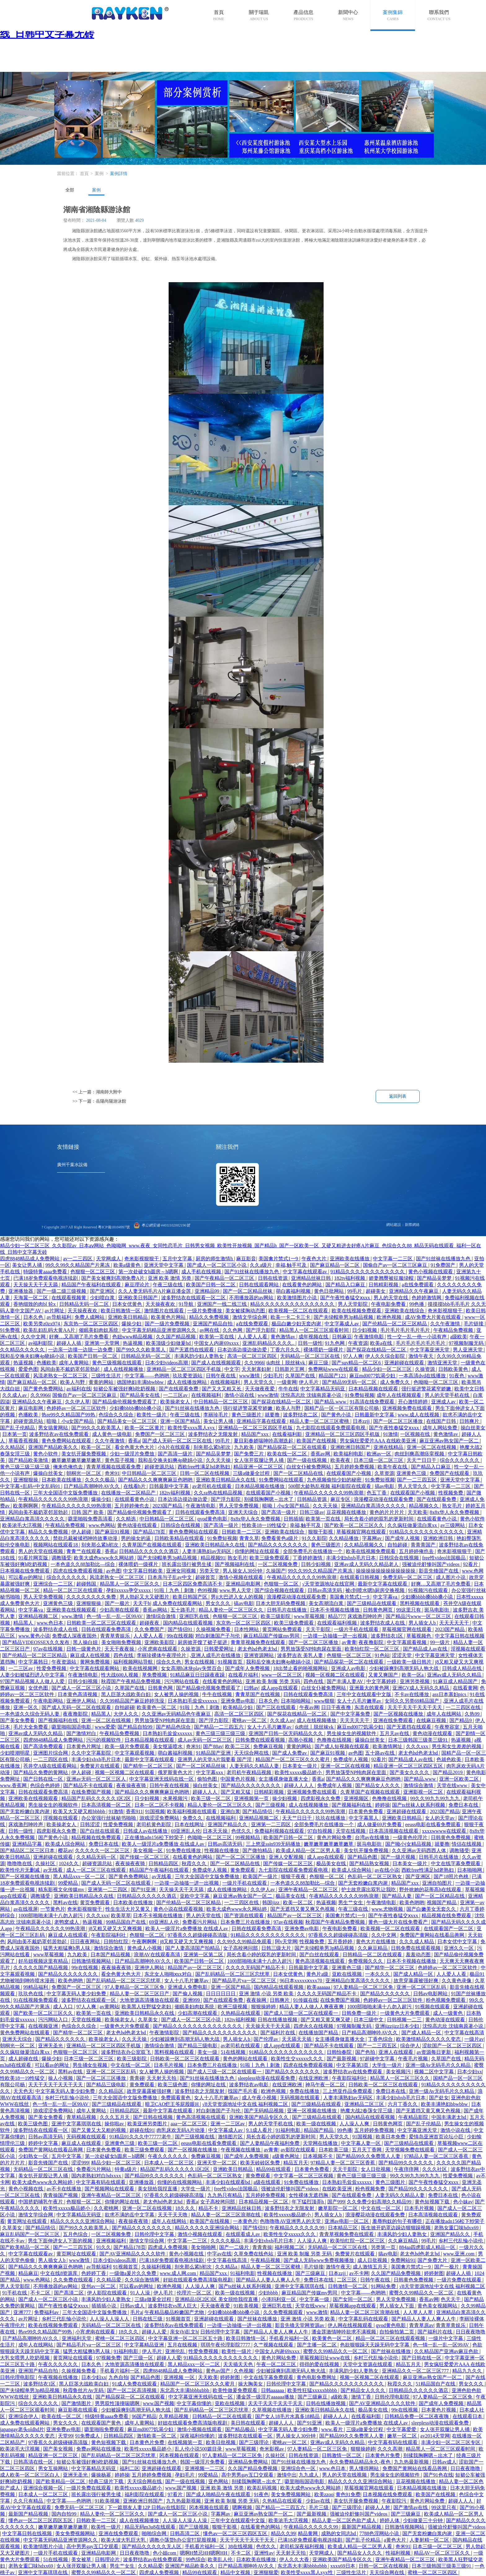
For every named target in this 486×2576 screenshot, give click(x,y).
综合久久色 (169, 1661)
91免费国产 (444, 1265)
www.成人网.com (178, 2273)
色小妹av (463, 2201)
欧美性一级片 (152, 1414)
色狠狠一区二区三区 (93, 1271)
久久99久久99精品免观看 (245, 1941)
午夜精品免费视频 (453, 1330)
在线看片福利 (243, 1674)
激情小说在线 (239, 1395)
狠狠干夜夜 (294, 1876)
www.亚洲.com (459, 2253)
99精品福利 (36, 1987)
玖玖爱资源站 (188, 1375)
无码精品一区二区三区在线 (310, 1356)
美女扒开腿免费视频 (84, 1453)
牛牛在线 (288, 1388)
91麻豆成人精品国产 (456, 1681)
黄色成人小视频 (145, 1948)
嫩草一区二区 (402, 2435)
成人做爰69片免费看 (380, 1824)
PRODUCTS (303, 19)
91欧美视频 (247, 2305)
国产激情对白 (81, 1733)
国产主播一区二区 (317, 2344)
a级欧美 (458, 1336)
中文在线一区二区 (131, 2065)
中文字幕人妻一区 (361, 2143)
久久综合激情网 (143, 2279)
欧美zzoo (324, 2494)
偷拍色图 (207, 1779)
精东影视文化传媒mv (61, 1889)
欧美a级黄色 (127, 1265)
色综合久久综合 (117, 1414)
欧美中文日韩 (469, 1388)
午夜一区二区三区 (276, 2364)
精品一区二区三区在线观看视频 (391, 2338)
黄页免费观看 (95, 1902)
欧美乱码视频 (262, 2488)
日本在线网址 (190, 1824)
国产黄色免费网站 (43, 1388)
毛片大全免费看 (31, 1727)
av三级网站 (453, 1525)
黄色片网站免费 (335, 1837)
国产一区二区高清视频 (132, 2390)
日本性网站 (247, 1629)
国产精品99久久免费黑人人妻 (369, 2156)
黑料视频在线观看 (420, 1603)
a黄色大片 (395, 2540)
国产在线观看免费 (179, 1388)
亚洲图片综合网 (51, 1753)
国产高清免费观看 (43, 1746)
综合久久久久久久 (460, 1460)
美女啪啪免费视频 (121, 1642)
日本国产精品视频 (111, 1954)
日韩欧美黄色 (453, 1369)
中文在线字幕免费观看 (456, 1863)
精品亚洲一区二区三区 (258, 1466)
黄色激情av (283, 1336)
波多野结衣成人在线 (383, 1622)
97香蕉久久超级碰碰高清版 (198, 1935)
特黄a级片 (126, 2169)
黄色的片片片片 (387, 1512)
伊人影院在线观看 (107, 2292)
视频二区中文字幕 (434, 2071)
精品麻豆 (28, 2273)
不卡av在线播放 (412, 1694)
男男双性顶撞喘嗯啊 (118, 2403)
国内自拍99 (64, 2514)
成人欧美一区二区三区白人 (30, 2475)
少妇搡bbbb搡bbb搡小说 (136, 1408)
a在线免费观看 (418, 1284)
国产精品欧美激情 (28, 1460)
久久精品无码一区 (96, 1857)
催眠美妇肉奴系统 (99, 1330)
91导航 (187, 1304)
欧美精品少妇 (238, 1707)
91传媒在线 (305, 2000)
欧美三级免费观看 (270, 1557)
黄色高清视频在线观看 (320, 1961)
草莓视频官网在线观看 (361, 1531)
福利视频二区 (290, 2247)
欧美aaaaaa (319, 1987)
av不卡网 (359, 2273)
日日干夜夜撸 (336, 1707)
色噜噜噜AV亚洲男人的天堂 (291, 2221)
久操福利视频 (156, 2266)
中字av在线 (219, 2253)
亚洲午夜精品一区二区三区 (308, 1889)
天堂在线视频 (351, 1831)
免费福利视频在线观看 (279, 1831)
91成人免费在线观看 (135, 2383)
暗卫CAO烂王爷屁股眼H (172, 2104)
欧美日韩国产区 (191, 1596)
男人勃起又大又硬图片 (145, 1596)
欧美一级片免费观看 (128, 1746)
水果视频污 (176, 1798)
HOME (218, 19)
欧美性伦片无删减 (20, 1870)
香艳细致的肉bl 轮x (35, 1304)
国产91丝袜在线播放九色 (444, 1258)
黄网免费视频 (95, 1661)
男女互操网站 (53, 2468)
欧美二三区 (238, 1746)
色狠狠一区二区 (282, 1583)
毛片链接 (474, 1323)
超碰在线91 (142, 2130)
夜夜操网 (256, 2000)
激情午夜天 (422, 1356)
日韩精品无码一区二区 (84, 1304)
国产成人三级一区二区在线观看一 (301, 2013)
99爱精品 (68, 1883)
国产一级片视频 (399, 1857)
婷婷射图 (434, 2273)
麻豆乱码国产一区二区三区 (30, 2234)
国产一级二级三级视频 (62, 1291)
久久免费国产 (150, 1629)
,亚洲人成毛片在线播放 (216, 1655)
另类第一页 (384, 2247)
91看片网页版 (33, 1557)
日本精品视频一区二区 (264, 2201)
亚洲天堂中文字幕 (164, 1265)
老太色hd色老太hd (257, 1648)
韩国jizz (271, 1902)
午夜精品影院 (413, 2117)
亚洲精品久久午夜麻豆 (414, 1291)
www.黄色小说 (34, 1635)
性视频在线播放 (222, 1850)
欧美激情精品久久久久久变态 (429, 2039)
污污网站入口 (53, 2019)
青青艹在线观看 (84, 1551)
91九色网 (335, 1343)
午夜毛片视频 (413, 2058)
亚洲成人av (444, 1401)
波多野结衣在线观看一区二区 (194, 1297)
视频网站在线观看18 (56, 1544)
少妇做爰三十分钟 (423, 2520)
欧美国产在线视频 (317, 1440)
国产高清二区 (69, 2292)
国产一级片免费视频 (168, 1323)
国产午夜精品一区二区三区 (225, 1278)
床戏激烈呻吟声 (365, 1616)
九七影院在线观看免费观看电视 (331, 1427)
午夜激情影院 (164, 2032)
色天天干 (451, 2299)
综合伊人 (410, 2045)
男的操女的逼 (136, 1538)
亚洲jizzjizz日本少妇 (397, 2026)
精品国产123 (333, 1375)
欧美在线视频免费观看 (357, 1310)
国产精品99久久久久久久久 (155, 2175)
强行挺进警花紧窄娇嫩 (426, 1388)
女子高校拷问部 (241, 1948)
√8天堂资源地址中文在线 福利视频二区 (245, 2104)
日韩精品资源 (312, 1499)
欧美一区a (413, 1674)
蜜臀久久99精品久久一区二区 (422, 2292)
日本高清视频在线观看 (394, 1831)
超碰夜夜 (150, 1622)
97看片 (176, 2494)
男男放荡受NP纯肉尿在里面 (311, 1648)
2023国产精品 (167, 1505)
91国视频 (155, 1811)
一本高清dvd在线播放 (423, 1375)
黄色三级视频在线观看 (117, 1362)
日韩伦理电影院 (18, 2377)
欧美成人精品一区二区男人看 (309, 1850)
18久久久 (185, 2208)
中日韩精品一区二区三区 (221, 1401)
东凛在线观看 (369, 1707)
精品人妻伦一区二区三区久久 (231, 1609)
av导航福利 (59, 1317)
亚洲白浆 (230, 1811)
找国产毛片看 (243, 2091)
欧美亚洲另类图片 (147, 2123)
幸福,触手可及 (292, 1265)
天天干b (141, 1603)
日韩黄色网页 (378, 1609)
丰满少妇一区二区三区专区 (451, 2442)
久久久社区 (435, 2169)
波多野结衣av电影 (249, 2084)
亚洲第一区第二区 (203, 1954)
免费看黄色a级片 (280, 1538)
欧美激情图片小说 (297, 1297)
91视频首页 (231, 1661)
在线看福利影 (287, 1434)
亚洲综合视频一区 (43, 2488)
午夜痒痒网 (407, 2169)
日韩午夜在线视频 (169, 1785)
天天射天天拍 (162, 2078)
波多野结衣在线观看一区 (89, 2000)
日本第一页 (14, 1434)
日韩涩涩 (90, 1824)
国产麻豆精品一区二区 (335, 1265)
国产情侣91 (181, 1629)
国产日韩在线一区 (43, 1779)
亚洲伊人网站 (81, 1700)
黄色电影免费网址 (317, 2377)
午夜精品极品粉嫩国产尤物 (174, 2312)
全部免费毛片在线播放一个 (313, 1551)
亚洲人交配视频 (287, 1857)
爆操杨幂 (101, 2475)
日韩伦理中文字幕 (155, 2234)
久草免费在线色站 (254, 2253)
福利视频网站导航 (133, 1661)
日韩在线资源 (273, 1278)
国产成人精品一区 (413, 1974)
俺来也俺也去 (68, 1466)
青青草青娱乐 (115, 1635)
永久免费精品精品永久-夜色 (360, 2461)
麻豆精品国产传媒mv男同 (271, 1635)
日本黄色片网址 (84, 1746)
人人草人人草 (418, 2312)
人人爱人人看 (252, 1336)
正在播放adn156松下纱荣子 (155, 1837)
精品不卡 (208, 2208)
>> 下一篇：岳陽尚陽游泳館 (99, 1101)
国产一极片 (118, 1603)
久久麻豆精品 (373, 1948)
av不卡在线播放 (64, 2188)
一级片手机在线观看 (357, 1629)
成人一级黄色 (448, 2013)
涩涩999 (80, 2162)
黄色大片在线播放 (376, 1941)
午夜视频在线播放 (241, 2149)
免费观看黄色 (176, 2097)
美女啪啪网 (204, 2247)
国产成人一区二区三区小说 (217, 1265)
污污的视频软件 (104, 1740)
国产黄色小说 (336, 1414)
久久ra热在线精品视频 (218, 1492)
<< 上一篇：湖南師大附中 (97, 1092)
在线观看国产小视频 (349, 1473)
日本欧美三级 (334, 2149)
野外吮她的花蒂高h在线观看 (430, 1889)
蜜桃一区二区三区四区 (120, 2338)
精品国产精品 (319, 2130)
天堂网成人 (109, 1258)
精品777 (336, 1616)
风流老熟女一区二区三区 (61, 1375)
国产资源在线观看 (244, 1915)
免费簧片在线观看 (100, 1766)
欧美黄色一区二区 (157, 1707)
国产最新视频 (342, 2058)
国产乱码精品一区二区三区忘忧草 (233, 1974)
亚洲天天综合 (243, 1512)
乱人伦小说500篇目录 (199, 2448)
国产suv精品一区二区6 (357, 1362)
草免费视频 (155, 1674)
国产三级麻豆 (310, 2273)
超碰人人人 (205, 1792)
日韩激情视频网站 (91, 1961)
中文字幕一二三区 (393, 1258)
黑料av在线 (65, 1902)
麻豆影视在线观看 (78, 2409)
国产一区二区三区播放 (398, 1421)
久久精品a (226, 2266)
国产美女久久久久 (410, 1772)
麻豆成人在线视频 (90, 1655)
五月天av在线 (395, 1733)
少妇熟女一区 (33, 2156)
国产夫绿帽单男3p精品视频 (344, 1317)
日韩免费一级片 (360, 2013)
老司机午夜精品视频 (249, 1772)
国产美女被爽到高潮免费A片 (113, 1278)
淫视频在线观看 (468, 1648)
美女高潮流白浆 (327, 1603)
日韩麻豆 (342, 1336)
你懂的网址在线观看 (258, 1551)
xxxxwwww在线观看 (444, 1831)
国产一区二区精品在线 (298, 1473)
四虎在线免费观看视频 (78, 1570)
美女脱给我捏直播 (158, 2188)
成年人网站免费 (440, 1427)
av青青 (349, 1642)
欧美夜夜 (340, 1460)
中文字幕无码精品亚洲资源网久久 (159, 1330)
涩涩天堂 (402, 1655)
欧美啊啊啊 (26, 1505)
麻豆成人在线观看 (68, 1935)
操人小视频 (61, 2078)
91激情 (390, 1434)
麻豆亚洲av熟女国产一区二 (449, 1440)
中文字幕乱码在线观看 (363, 2318)
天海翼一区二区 (31, 1297)
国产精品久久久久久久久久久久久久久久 (198, 2026)
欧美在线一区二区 (287, 1453)
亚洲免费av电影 (238, 1700)
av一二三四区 (78, 1258)
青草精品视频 (81, 2117)
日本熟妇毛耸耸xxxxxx (193, 1700)
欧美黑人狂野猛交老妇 (147, 2006)
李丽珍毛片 (216, 1414)
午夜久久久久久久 (168, 2156)
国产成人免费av (290, 1753)
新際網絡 (412, 1224)
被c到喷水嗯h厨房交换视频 (375, 1590)
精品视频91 (213, 1557)
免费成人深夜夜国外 (75, 1635)
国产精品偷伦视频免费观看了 (125, 1401)
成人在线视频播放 (124, 1369)
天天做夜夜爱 (260, 1388)
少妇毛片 (273, 1375)
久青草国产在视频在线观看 (152, 1544)
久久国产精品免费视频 (396, 2273)
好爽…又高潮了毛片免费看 (79, 1336)
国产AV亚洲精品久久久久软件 (133, 2253)
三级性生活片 (106, 1375)
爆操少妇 (132, 1323)
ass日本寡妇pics (449, 1694)
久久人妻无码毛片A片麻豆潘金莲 (155, 1291)
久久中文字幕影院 (91, 1753)
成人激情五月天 (371, 2266)
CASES (392, 19)
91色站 (382, 1655)
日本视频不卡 (318, 2156)
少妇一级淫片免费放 (133, 1453)
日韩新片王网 (290, 1369)
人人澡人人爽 (354, 2123)
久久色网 (233, 1330)
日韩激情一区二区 (348, 2286)
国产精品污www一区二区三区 (419, 1616)
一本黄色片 (245, 2221)
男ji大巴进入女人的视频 (237, 1596)
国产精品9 (461, 1720)
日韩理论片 (108, 2559)
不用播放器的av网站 (252, 1297)
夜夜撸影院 (372, 1642)
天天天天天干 (454, 1622)
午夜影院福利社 (109, 1935)
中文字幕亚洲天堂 (430, 1349)
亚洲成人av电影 (349, 1668)
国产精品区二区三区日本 (28, 1850)
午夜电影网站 (48, 1700)
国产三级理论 (254, 2442)
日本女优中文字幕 (457, 1941)
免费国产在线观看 (450, 1473)
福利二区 (129, 2468)
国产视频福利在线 (235, 1564)
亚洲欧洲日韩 (438, 1538)
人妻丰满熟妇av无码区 (207, 1551)
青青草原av (421, 2325)
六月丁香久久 (403, 2104)
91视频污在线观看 (428, 1590)
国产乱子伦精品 (18, 1427)
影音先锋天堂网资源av (300, 2325)
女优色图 (38, 1687)
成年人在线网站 (444, 1714)
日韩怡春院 (340, 2052)
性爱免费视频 (52, 1668)
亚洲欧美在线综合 (405, 1310)
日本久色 (33, 1317)
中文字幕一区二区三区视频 (304, 2175)
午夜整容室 (448, 1727)
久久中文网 (34, 1336)
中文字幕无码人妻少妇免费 (76, 1993)
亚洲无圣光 (51, 2045)
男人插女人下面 (397, 2305)
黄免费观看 (243, 1870)
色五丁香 (377, 1492)
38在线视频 (241, 2546)
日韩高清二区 (185, 2533)
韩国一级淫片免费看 (203, 2461)
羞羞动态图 (419, 1954)
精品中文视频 (235, 2572)
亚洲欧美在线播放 (350, 1258)
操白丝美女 (473, 1427)
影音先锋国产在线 (439, 1570)
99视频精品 (248, 1837)
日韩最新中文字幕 (375, 1414)
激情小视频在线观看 (241, 1577)
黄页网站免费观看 (282, 1629)
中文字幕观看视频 (407, 1642)
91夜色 (457, 1375)
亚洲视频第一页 (252, 1798)
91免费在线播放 (184, 1850)
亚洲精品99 (208, 1291)
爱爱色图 (28, 1369)
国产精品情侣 (257, 1811)
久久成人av (15, 1395)
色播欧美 (46, 1362)
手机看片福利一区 (289, 2338)
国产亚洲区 (103, 1291)
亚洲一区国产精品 (180, 1421)
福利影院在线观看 (145, 2494)
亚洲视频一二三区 (205, 2468)
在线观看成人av (243, 2234)
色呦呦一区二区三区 (436, 1382)
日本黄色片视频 (439, 2409)
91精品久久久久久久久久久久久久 (368, 1271)
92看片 (471, 1564)
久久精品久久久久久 (23, 1349)
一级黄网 (287, 1382)
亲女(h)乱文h (184, 2331)
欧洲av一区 (379, 1453)
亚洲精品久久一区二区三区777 (416, 2370)
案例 (99, 173)
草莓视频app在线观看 (353, 2305)
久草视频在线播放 (272, 2409)
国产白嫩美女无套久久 (431, 1909)
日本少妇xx (469, 2071)
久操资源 (425, 1369)
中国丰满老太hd (449, 2117)
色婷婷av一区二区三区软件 (76, 1408)
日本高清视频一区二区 (106, 1805)
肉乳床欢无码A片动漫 (181, 2130)
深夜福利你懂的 (198, 2435)
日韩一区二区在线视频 (205, 1473)
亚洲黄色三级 (411, 1473)
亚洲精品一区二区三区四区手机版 (184, 1369)
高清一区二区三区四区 (252, 1356)
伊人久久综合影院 (385, 1356)
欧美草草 (121, 1915)
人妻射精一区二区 (429, 2540)
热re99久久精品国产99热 (69, 1414)
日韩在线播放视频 (278, 2019)
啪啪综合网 (155, 2533)
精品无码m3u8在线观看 (151, 2527)
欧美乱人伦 (221, 2559)
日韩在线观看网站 (259, 1284)
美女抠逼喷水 (168, 1746)
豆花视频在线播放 (346, 1512)
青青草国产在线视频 (258, 1694)
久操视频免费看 (214, 1629)
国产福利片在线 (278, 2032)
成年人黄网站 (74, 1362)
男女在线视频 (199, 1661)
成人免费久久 (395, 1382)
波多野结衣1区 (387, 1635)
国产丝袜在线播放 (257, 2318)
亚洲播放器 (21, 1291)
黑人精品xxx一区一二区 (79, 1876)
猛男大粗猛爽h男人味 (67, 1948)
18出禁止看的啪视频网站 (301, 1668)
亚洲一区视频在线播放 (312, 2110)
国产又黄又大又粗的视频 (99, 2130)
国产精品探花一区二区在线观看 (292, 1447)
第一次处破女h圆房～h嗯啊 (148, 1271)
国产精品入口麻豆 (345, 1284)
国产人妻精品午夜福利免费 (270, 2143)
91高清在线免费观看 (372, 1401)
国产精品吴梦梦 (435, 1278)
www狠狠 (324, 1700)
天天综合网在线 (252, 1753)
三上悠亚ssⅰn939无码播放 (274, 1844)
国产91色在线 (438, 2475)
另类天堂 (209, 1570)
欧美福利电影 (349, 1453)
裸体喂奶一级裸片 (323, 1349)
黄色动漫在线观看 (137, 1525)
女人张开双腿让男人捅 (259, 1460)
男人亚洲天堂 (468, 1349)
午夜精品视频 (265, 2260)
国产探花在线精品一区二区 (377, 1349)
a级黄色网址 (286, 2156)
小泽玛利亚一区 (279, 2299)
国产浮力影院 (261, 1330)
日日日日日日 (221, 1993)
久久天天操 (219, 1460)
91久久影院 (314, 1538)
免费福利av (47, 2312)
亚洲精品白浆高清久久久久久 (374, 1505)
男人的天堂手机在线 (448, 1395)
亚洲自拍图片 (437, 1883)
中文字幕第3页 (353, 2065)
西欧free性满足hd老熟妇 (204, 1466)
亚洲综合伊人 (23, 2416)
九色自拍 (118, 2377)
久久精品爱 (109, 2279)
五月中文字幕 (177, 1258)
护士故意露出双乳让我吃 (369, 1889)
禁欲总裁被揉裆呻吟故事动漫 (86, 1538)
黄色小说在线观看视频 (178, 1909)
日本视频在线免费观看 (25, 1570)
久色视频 (244, 2370)
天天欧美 (417, 1512)
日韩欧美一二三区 (242, 1531)
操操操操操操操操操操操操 (386, 1570)
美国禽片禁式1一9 (278, 1258)
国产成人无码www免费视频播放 (319, 2260)
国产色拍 (365, 2052)
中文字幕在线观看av (305, 1271)
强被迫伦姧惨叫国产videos (431, 1564)
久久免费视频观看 (283, 2312)
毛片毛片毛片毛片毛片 (405, 1330)
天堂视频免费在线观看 (410, 2149)
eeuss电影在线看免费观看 (433, 1824)
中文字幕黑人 (364, 1818)
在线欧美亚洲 (337, 2188)
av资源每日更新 (434, 2052)
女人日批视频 (376, 2169)
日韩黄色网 (161, 1687)
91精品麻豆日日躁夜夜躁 (198, 1674)
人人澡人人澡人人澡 (185, 2520)
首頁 (219, 12)
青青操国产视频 (61, 2195)
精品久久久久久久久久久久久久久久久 (293, 1304)
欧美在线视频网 (141, 1668)
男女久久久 (218, 1603)
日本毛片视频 (169, 2065)
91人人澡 (140, 2292)
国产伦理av (266, 2039)
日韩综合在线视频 (181, 1525)
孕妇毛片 (185, 2475)
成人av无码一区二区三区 (205, 1740)
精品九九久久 (467, 2370)
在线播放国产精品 (318, 2032)
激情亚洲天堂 (442, 1362)
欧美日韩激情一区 (121, 1310)
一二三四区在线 (464, 1707)
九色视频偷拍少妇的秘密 (335, 1479)
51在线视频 (234, 2052)
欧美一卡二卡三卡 (291, 1317)
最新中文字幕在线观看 (383, 1583)
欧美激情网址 (388, 1746)
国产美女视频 (58, 2448)
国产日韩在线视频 (153, 2117)
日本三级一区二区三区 (379, 1460)
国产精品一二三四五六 (219, 1727)
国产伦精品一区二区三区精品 (395, 1323)
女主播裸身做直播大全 (283, 1779)
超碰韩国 (86, 1583)
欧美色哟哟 (412, 1902)
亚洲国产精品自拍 (213, 1323)
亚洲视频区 (357, 1798)
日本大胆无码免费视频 (281, 1603)
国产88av (213, 1746)
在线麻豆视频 (431, 1720)
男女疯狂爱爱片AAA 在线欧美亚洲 (378, 1440)
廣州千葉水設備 (72, 1164)
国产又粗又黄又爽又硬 (326, 2019)
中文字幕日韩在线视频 (459, 1635)
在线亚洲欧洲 (313, 2078)
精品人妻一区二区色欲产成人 (345, 2520)
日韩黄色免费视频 (451, 1837)
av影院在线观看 (298, 2149)
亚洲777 (22, 2312)
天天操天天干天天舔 (36, 1284)
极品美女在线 (331, 1863)
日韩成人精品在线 (462, 1668)
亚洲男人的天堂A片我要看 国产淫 (215, 1759)
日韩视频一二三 (405, 2019)
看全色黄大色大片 (135, 1447)
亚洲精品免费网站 (248, 2461)
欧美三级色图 (173, 2084)
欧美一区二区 (96, 1447)
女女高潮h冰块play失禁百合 (192, 1668)
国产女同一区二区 (353, 2299)
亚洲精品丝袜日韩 (311, 1278)
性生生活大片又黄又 (128, 1909)
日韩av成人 (133, 2305)
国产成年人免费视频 (248, 1668)
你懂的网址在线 (209, 2084)
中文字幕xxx (210, 1772)
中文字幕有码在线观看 (101, 2182)
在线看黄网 (465, 1687)
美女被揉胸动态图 (245, 1310)
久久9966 (254, 1362)
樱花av (65, 1850)
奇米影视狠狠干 (142, 1258)
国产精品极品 (240, 2429)
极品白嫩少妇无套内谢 (297, 1323)
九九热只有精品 (225, 2195)
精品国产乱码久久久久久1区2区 (96, 1798)
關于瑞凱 (259, 12)
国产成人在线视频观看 (216, 1362)
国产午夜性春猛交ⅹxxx (345, 1297)
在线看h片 (135, 1486)
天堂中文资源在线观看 (368, 2364)
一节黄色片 (52, 1909)
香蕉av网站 (155, 1609)
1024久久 (69, 1863)
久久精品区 (13, 1447)
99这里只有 (409, 1609)
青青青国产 (424, 1544)
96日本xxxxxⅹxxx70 (301, 1980)
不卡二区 (40, 2292)
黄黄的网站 (102, 1382)
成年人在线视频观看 (399, 1395)
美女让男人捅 (27, 1265)
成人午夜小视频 (260, 2097)
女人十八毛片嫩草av (359, 1700)
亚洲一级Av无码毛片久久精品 (438, 2065)
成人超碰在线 (23, 2058)
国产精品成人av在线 (425, 1648)
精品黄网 (308, 2533)
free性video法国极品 (444, 1557)
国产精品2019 (448, 1772)
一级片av (474, 2039)
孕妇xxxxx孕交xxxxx (129, 1590)
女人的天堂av (440, 1818)
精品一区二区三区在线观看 (73, 1590)
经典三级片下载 (107, 2481)
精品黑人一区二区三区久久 (130, 1583)
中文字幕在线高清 (464, 2032)
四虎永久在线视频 (314, 2026)
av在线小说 (387, 1870)
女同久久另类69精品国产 (412, 1700)
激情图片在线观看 (164, 1310)
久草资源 (384, 1473)
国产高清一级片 (176, 1453)
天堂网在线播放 (321, 2143)
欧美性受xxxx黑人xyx (192, 1427)
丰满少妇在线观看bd (228, 2182)
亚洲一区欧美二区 (459, 1779)
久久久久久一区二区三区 (103, 1850)
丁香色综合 (381, 2039)
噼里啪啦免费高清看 (91, 1518)
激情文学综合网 (250, 1317)
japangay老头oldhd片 (22, 2429)
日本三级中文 (369, 2019)
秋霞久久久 (195, 1863)
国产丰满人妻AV (345, 1681)
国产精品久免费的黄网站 (41, 1772)
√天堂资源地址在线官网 (329, 1583)
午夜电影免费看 (389, 1304)
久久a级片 (261, 1265)
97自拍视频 (320, 1831)
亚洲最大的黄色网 (369, 1687)
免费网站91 (403, 2260)
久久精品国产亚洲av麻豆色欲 (446, 2351)
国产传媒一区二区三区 (145, 1857)
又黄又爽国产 (383, 1674)
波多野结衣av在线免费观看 (59, 1434)
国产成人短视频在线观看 (342, 1746)
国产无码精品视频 (264, 2110)
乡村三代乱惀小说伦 (68, 2097)
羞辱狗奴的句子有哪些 (397, 2221)
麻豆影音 (246, 1258)
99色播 (417, 1304)
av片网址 (55, 1310)
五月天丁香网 (367, 2149)
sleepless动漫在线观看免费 (267, 2078)
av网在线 (210, 1330)
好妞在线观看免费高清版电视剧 (198, 2279)
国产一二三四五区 (417, 1479)
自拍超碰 (398, 1544)
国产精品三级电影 (198, 2045)
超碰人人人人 (299, 1785)
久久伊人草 (77, 1401)
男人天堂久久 (259, 1382)
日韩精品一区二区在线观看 (372, 1954)
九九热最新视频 (412, 2461)
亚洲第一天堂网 (103, 1343)
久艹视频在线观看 (274, 2344)
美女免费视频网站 (291, 2494)
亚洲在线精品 (388, 1447)
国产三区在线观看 (276, 1707)
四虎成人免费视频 (168, 2247)
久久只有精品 (28, 2501)
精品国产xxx (255, 1434)
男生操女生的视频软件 (352, 1733)
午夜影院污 (395, 2501)
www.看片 (332, 2429)
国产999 (336, 2201)
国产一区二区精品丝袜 (248, 1291)
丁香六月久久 (285, 1349)
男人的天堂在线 (391, 1297)
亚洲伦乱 (175, 2351)
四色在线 (124, 1655)
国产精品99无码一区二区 (350, 1382)
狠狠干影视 (321, 1531)
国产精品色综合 (174, 1727)
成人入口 (63, 2006)
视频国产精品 (442, 1902)
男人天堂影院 (353, 1304)
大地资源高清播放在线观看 (150, 2000)
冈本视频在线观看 (179, 2455)
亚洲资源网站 (259, 1655)
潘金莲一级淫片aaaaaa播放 (265, 2396)
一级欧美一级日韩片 (410, 1661)
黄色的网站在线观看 (246, 2058)
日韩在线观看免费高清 (200, 1512)
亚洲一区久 (26, 1707)
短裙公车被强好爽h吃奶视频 (125, 1388)
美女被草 (81, 2559)
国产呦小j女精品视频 (408, 1844)
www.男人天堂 (235, 1590)
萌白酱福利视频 (294, 1291)
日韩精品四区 (163, 1863)
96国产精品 (144, 2416)
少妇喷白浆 (103, 1297)
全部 (69, 190)
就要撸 (273, 1414)
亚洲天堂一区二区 (217, 2162)
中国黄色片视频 (238, 1779)
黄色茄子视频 (120, 1460)
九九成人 (309, 2475)
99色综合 (195, 2559)
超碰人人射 (378, 2507)
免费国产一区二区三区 (160, 1434)
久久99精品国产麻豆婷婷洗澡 (133, 1700)
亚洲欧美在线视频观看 (71, 1609)
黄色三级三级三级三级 (25, 1466)
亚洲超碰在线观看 (404, 1362)
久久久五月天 (115, 2117)
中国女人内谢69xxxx (217, 1343)
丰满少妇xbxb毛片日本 (351, 1557)
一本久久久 (378, 1974)
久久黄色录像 (457, 1980)
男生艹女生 (351, 1902)
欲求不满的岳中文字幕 (130, 2214)
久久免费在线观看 (73, 2279)
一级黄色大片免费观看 (405, 2013)
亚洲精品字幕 (27, 1844)
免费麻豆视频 (268, 1746)
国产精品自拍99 (135, 1727)
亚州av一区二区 (99, 2286)
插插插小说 (104, 2305)
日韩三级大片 (276, 1948)
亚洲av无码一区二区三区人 (96, 1779)
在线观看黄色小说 (135, 1499)
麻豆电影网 (31, 1408)
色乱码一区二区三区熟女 (375, 1876)
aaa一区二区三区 (189, 2123)
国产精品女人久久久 (378, 1785)
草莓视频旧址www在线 (325, 2357)
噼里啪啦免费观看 (104, 2429)
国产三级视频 (270, 1805)
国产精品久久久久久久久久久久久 (220, 2032)
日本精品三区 (343, 2227)
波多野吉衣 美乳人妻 (300, 1655)
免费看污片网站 (200, 1922)
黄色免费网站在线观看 (67, 1440)
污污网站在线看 (182, 1681)
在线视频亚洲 (43, 2026)
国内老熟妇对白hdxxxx (96, 2175)
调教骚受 (61, 1557)
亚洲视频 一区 (180, 2377)
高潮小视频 (301, 1740)
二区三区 (347, 2279)
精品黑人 (23, 1622)
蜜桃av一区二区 (249, 1720)
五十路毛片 (183, 1609)
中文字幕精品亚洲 (144, 2344)
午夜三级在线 (168, 1284)
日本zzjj (362, 1421)
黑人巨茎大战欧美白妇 (126, 1694)
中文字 (231, 1369)
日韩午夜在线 (221, 1375)
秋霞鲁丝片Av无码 (83, 2390)
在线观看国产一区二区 (449, 1928)
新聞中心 (348, 12)
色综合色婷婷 (45, 1785)
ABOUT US (259, 19)
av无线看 (53, 1870)
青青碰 (137, 2078)
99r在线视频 (180, 1635)
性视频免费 (451, 1492)
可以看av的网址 (26, 1577)
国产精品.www (330, 1401)
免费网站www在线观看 (334, 1369)
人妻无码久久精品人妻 (254, 1766)
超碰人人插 (69, 1343)
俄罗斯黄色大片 (176, 1772)
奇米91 (112, 1473)
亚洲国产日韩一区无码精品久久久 (286, 1733)
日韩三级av (311, 1512)
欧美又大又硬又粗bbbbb (79, 1811)
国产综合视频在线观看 (279, 1590)
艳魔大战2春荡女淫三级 (367, 2110)
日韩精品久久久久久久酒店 (149, 1551)
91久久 (103, 2247)
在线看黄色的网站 (302, 1284)
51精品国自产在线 (436, 2383)
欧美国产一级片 (261, 1876)
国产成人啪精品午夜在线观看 (219, 2494)
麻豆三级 (318, 1362)
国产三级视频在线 (195, 2136)
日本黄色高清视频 (78, 1694)
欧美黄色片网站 (169, 1317)
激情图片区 (231, 2136)
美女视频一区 (148, 1850)
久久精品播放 (344, 1538)
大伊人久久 (126, 1714)
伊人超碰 (81, 1531)
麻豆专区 (340, 1499)
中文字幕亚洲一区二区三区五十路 (186, 2338)
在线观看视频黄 (69, 1297)
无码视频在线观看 (300, 2097)
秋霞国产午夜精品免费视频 (131, 1681)
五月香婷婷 (341, 1941)
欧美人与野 (73, 1382)
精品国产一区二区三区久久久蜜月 (293, 1759)
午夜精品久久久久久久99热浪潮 (329, 1492)
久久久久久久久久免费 (91, 1596)
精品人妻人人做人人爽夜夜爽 (312, 2006)
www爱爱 (105, 1727)
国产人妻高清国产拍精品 (193, 1948)
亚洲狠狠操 (26, 1479)
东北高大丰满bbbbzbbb (185, 2390)
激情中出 (287, 2475)
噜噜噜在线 (20, 1863)
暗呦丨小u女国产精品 (70, 1421)
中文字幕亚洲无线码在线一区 (162, 1779)
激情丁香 (361, 2396)
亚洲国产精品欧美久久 (53, 1447)
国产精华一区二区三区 (148, 1766)
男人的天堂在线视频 (41, 1551)
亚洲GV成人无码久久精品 (421, 1687)
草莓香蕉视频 (23, 1440)
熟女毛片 (452, 1505)
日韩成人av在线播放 (146, 1831)
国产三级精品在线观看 (372, 1603)
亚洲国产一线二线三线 (222, 1304)
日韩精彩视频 (384, 1284)
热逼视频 (133, 1343)
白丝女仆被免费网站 (309, 1466)
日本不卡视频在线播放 (335, 1609)
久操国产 (276, 1570)
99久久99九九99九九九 (435, 1798)
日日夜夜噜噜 (470, 2331)
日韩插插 (293, 1518)
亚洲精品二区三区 (364, 2104)
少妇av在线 (318, 2501)
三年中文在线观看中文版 (364, 1694)
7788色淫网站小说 (379, 2533)
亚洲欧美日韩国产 (138, 1297)
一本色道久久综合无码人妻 (30, 1714)
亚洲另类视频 (415, 1681)
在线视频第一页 (186, 2442)
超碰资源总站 (28, 1421)
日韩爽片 (469, 1421)
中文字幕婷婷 (381, 1681)
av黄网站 (109, 2006)
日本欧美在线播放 (62, 1479)
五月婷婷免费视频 (354, 1466)
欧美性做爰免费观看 (235, 2390)
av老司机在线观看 (212, 1486)
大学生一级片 (387, 2065)
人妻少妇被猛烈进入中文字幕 (33, 1674)
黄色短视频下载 (433, 2201)
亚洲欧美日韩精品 (128, 1317)
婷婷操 (382, 1805)
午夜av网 (309, 1707)
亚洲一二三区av (228, 2123)
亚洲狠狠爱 (266, 2572)
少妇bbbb (268, 2292)
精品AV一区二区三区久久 (442, 2553)
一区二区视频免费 (278, 1564)
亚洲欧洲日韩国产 (350, 1447)
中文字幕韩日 (33, 1661)
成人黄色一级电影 (112, 1434)
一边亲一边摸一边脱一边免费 (81, 1349)
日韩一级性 (310, 1343)
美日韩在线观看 (249, 2422)
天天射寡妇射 (256, 1369)
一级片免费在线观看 (460, 2279)
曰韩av (251, 1687)
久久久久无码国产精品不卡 (256, 1967)
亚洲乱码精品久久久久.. (269, 1343)
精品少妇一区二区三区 (387, 1369)
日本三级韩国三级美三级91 (418, 1740)
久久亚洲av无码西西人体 (419, 1850)
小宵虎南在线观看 (158, 1648)
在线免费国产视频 (91, 1792)
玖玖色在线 (31, 1993)
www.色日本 (50, 1622)
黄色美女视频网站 (438, 2305)
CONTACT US (438, 19)
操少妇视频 (285, 1798)
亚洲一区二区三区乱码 (421, 1987)
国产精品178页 (149, 1531)
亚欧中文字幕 (195, 1896)
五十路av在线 (380, 1753)
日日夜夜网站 (85, 1941)
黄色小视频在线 (26, 2188)
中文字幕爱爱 (402, 2429)
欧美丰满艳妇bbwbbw (445, 2104)
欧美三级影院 (276, 1616)
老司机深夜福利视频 (302, 2546)
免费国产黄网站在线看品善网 (433, 1935)
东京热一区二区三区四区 (91, 1323)
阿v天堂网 (286, 1941)
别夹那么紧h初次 (212, 1447)
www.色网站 (102, 1525)
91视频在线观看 (433, 2006)
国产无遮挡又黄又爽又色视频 (303, 1909)
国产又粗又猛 (236, 1792)
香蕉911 (134, 1811)
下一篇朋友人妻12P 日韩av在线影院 (147, 2507)
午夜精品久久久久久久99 (297, 2227)
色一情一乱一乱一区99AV (115, 1616)
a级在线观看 (268, 2182)
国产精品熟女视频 (369, 1863)
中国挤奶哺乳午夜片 (41, 2201)
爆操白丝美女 (48, 1473)
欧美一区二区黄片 (145, 1427)
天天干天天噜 (173, 2214)
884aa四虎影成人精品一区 (428, 2247)
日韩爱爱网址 (219, 1648)
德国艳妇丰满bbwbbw (141, 1382)
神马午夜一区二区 (325, 2084)
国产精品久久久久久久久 (293, 2071)
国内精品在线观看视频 (188, 1622)
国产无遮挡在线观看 (192, 1349)
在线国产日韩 (441, 1421)
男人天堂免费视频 (239, 1505)
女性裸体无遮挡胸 (309, 2195)
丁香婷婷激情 (308, 1557)
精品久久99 (283, 2533)
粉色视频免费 (370, 2188)
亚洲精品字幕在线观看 (261, 1421)
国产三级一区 (138, 2357)
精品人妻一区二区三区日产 (140, 1993)
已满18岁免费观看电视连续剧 (46, 1278)
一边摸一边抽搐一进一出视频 (336, 1635)
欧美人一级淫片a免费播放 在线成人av (163, 1844)
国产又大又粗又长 (222, 1388)
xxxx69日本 (343, 2566)
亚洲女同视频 (181, 1570)
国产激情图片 (76, 2403)
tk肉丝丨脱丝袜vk (286, 1362)
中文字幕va (386, 1596)
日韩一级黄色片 (84, 1648)
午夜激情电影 (369, 1336)
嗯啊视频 (242, 2507)
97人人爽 (353, 1356)
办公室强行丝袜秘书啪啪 (109, 1818)
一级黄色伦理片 (411, 1837)
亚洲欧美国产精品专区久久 (259, 2117)
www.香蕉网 (14, 1785)
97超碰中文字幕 (378, 2058)
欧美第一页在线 (217, 1336)
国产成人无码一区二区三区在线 (177, 1440)
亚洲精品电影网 (244, 1583)
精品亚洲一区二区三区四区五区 (408, 1766)
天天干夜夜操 (119, 1648)
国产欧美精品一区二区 (25, 2247)
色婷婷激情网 (427, 1297)
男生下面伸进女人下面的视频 (61, 2240)
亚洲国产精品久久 (228, 1824)
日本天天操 (216, 1831)
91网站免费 (384, 2286)
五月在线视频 (182, 2344)
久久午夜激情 (445, 1323)
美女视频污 (399, 2071)
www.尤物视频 (388, 1909)
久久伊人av (263, 1889)
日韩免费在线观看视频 (260, 1740)
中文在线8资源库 (59, 2273)
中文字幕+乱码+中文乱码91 (30, 1486)
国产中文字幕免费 (350, 1714)
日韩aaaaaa (273, 2390)
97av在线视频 (48, 1648)
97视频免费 (108, 2357)
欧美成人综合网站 (65, 1844)
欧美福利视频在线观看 (192, 1811)
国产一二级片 (234, 2247)
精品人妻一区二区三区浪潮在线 (226, 2214)
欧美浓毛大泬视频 (22, 1525)
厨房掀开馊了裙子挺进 (203, 1642)
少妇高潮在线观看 (119, 1609)
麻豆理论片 (138, 1284)
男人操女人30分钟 (243, 1570)
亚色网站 (218, 2481)
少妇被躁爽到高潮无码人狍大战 (404, 1668)
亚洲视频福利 (111, 2240)
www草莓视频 (310, 1616)
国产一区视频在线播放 (398, 1714)
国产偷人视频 (188, 1993)
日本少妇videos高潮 (167, 1362)
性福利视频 (399, 2553)
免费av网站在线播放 (99, 2448)
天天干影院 (319, 1629)
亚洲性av (264, 2553)
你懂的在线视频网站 (180, 2182)
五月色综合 (76, 2234)
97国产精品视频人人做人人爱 (33, 1681)
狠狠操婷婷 (264, 2006)
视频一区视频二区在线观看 (335, 1674)
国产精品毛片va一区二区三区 (244, 1980)
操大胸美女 (251, 2383)
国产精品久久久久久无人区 (152, 2546)
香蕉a (134, 1440)
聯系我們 (439, 12)
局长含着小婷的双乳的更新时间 (379, 1518)
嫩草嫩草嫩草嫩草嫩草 (76, 1460)
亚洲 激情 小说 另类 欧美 (267, 1993)
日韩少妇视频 (316, 1564)
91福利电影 (289, 2130)
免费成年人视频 (351, 1759)
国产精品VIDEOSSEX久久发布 (36, 1642)
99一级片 (440, 1642)
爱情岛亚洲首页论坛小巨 (437, 2136)
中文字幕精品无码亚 (323, 1388)
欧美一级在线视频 (316, 2123)
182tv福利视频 (350, 1278)
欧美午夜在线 (393, 1466)
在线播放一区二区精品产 (129, 1492)
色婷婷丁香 (94, 2273)
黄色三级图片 (247, 1414)
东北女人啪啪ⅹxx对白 (168, 1974)
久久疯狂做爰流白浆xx (412, 1525)
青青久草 (249, 1538)
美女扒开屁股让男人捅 (43, 2175)
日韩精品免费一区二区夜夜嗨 (417, 2416)
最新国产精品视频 (28, 2514)
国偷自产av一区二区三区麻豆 (395, 1265)
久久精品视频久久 (364, 1544)
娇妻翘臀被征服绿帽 (392, 1278)
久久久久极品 (100, 1479)
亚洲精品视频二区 (38, 1616)
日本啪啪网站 (296, 1700)
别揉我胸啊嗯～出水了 (269, 1499)
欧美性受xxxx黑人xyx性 (307, 2572)
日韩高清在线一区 (33, 2461)
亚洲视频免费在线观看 (407, 1408)
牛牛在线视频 (217, 1694)
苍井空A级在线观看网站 (50, 1766)
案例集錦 (393, 12)
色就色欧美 (449, 1759)
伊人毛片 (309, 1382)
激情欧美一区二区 (157, 2435)
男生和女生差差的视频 (457, 1746)
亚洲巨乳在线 (194, 1616)
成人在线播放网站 (187, 1382)
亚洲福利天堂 (77, 2338)
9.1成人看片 (259, 2130)
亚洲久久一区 (459, 1948)
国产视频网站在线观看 (110, 2188)
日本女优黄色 (127, 1304)
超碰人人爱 (155, 2331)
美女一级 (208, 2052)
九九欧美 (244, 1447)
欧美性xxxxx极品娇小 (299, 1772)
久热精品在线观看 (241, 2013)
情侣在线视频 (467, 1844)
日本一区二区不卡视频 (160, 1805)
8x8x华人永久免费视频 (455, 1512)
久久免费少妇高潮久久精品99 (380, 2201)
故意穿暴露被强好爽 (417, 1980)
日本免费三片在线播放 (245, 1922)
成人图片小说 (451, 1577)
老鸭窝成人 (67, 1922)
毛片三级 (319, 2507)
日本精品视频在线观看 (373, 1388)
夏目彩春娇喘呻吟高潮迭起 (264, 1440)
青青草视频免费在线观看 (258, 1642)
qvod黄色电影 (212, 1518)
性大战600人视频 (120, 1674)
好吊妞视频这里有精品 (43, 1961)
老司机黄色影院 (154, 1824)
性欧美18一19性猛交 (265, 1525)
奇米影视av (272, 2448)
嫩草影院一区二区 (338, 2208)
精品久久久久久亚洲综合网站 (83, 2221)
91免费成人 (88, 2435)
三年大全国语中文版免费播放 (66, 1492)
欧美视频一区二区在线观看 (298, 1310)
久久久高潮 (391, 2448)
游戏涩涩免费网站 (159, 1818)
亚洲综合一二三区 (53, 1583)
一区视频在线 (415, 1434)
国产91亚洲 (144, 1889)
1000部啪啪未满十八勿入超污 (51, 1915)
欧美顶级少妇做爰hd (169, 1343)
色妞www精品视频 (133, 1336)
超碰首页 (205, 1577)
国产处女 (439, 2097)
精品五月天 (295, 2162)
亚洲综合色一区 (299, 2468)
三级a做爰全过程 (252, 1473)
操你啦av (114, 2123)
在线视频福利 (225, 1382)
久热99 (473, 1714)
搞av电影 (385, 1486)
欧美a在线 (381, 1343)
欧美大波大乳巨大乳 (124, 2540)
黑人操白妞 (86, 1642)
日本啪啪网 (470, 1870)
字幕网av (372, 1538)
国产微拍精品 (257, 1850)
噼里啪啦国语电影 (71, 1727)
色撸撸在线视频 (335, 1740)
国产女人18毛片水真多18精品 (288, 2416)
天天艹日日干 (422, 1460)
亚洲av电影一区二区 (347, 2221)
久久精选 (126, 1518)
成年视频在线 (313, 1336)
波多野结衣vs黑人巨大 (173, 2305)
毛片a (136, 2312)
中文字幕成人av (342, 1323)
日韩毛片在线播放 (287, 1609)
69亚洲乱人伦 (186, 1831)
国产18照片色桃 (452, 1876)
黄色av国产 (219, 2370)
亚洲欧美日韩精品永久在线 (226, 1479)
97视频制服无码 (467, 1343)
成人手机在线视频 (201, 1271)
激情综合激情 (161, 1616)
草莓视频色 (419, 1635)
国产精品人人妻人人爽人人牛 (269, 2279)
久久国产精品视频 (176, 1336)
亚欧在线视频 (347, 1974)
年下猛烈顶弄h (308, 2201)
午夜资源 (358, 1343)
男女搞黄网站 (53, 1427)
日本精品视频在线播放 (260, 1486)
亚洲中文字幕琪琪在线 (76, 2123)
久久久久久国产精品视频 (41, 1967)
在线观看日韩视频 (360, 1577)
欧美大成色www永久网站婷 (104, 1557)
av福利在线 (78, 1388)
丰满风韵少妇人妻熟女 (199, 1356)
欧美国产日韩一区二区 (211, 1284)
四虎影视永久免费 (321, 1798)
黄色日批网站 (329, 1291)
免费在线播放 (304, 2091)
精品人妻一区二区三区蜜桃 (319, 1421)
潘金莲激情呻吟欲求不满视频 (344, 2331)
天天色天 (23, 2091)
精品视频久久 (424, 1505)
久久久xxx (418, 1746)
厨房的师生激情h (215, 1258)
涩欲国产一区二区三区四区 (452, 2045)
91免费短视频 (359, 1395)
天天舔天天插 (297, 2039)
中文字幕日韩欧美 (143, 1570)
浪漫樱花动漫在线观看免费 (384, 1499)
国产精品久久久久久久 (385, 1993)
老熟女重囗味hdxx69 (457, 2227)
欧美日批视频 (221, 2442)
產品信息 (303, 12)
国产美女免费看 (18, 1720)
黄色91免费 (348, 2494)
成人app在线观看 (280, 1687)
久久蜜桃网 (107, 2208)
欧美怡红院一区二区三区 (372, 1648)
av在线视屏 (25, 1909)
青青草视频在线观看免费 (114, 1466)
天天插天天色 (238, 2364)
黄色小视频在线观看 (431, 1271)
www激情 (250, 1375)
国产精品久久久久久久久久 (278, 1544)
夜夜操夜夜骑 (131, 1785)
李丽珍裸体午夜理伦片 (162, 1655)
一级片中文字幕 (446, 2338)
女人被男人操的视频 (177, 1694)
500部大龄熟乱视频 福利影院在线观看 (330, 1486)
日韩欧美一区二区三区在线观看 (102, 1622)
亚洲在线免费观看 (393, 1720)
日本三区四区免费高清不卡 (193, 1583)
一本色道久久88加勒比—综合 (83, 1564)
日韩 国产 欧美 (88, 1512)
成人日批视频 (372, 2260)
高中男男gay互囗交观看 (247, 2475)
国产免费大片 (433, 2260)
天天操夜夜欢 (160, 1304)
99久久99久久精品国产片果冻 (78, 1265)
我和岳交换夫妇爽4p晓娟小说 (33, 1356)
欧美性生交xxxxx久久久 (297, 2058)
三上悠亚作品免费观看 (348, 2091)
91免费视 (10, 1330)
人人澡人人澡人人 (110, 2318)
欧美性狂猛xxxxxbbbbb (312, 2390)
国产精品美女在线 (140, 1395)
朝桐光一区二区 (84, 1473)
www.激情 (72, 1616)
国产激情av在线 (411, 2507)
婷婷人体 (390, 2520)
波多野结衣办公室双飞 (126, 2052)
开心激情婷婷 (413, 1401)
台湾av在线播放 (373, 1837)
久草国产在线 (300, 1375)
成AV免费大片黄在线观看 (433, 1317)
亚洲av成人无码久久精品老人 (367, 1564)
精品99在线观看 (274, 2169)
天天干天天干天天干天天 (415, 1707)
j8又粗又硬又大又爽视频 (116, 1928)
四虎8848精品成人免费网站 (30, 1258)
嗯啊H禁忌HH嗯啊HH (204, 2553)
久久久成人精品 (417, 1941)
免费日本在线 (463, 1805)
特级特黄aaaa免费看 (45, 1271)
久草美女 (148, 2019)
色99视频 (207, 1590)
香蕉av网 (321, 1453)
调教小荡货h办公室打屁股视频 (183, 2540)
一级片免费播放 (205, 1310)
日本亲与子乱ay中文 (170, 1577)
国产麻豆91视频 (113, 1531)
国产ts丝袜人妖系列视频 (419, 1805)
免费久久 (193, 1818)
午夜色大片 (315, 1258)
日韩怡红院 (117, 1941)
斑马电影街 (437, 1609)
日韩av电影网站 (431, 1993)
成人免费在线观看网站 (177, 1603)
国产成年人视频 (403, 1538)
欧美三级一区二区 (211, 1798)
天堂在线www (453, 1785)
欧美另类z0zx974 (42, 1323)
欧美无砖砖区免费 (260, 2162)
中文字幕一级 (314, 2299)
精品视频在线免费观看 (96, 1837)
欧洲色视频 (390, 1317)
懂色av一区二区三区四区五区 (41, 2520)
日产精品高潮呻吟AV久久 (92, 1486)
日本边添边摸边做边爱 (242, 1349)
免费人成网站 (90, 1317)
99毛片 (355, 1291)
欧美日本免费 (391, 2136)
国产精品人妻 (397, 1896)
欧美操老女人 (175, 1401)
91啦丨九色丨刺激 (174, 1590)
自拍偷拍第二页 (397, 2331)
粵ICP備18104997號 (114, 1227)
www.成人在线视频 (419, 1414)
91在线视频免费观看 (36, 2000)
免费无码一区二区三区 (408, 1577)
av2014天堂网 (435, 2435)
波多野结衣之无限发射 (213, 1434)
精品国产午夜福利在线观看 (91, 1284)
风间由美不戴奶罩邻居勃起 (70, 1369)
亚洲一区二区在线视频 (432, 1447)
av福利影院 (41, 1343)
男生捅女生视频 (90, 2065)
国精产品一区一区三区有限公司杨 (342, 1408)
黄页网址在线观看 (27, 2221)
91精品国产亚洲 (214, 1753)
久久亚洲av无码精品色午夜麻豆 (177, 1714)
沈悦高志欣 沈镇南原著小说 (311, 1395)
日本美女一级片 (300, 1766)
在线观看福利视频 (337, 1622)
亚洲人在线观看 (396, 2052)
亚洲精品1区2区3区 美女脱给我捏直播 (217, 2299)
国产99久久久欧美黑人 (141, 1349)
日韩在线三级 (148, 2318)
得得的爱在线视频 (319, 2364)
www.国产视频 (159, 2403)
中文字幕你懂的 (195, 2403)
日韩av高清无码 (325, 1590)
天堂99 (65, 2435)
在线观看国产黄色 (101, 2422)
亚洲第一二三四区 (271, 1824)
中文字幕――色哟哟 (147, 1375)
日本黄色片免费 (148, 2442)
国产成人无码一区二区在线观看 (77, 1707)
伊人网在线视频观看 (350, 2325)
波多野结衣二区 (301, 1414)
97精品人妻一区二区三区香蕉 (437, 2156)
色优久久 (241, 1831)
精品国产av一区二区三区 (295, 1915)
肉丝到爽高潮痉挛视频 (420, 1453)
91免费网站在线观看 (282, 1479)
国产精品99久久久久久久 (406, 2162)
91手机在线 (15, 2292)
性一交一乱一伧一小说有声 (417, 1336)
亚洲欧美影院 (159, 1642)
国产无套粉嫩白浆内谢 (25, 1811)
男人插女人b (423, 1622)
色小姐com (165, 2553)
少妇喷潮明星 (15, 1753)
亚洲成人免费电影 (188, 1987)
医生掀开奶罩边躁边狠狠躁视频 (396, 2227)
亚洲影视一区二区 (423, 1792)
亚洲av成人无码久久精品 (455, 1674)
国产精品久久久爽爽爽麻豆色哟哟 (156, 1479)
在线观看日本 (468, 2416)
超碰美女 (376, 1291)
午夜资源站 (64, 1661)
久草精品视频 (174, 2416)
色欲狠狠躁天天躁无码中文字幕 (375, 2344)
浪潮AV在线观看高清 (157, 1954)
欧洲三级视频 (233, 2006)
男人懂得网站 (364, 2468)
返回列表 (397, 1096)
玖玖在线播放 (331, 1818)
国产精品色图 (362, 1857)
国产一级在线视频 (307, 1460)
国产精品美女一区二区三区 (127, 1421)
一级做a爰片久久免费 (133, 2273)
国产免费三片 (249, 1453)
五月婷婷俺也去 (132, 1505)
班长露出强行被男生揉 (187, 1564)
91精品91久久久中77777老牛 (141, 2136)
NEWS (348, 19)
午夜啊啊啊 (145, 1941)
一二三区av (176, 1395)
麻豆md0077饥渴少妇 (372, 1375)
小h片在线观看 (174, 1447)
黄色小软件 (46, 1453)
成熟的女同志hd (339, 2533)
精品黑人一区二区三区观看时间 (314, 1330)
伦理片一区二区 (195, 2292)
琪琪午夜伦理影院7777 (226, 2344)
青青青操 (262, 2247)
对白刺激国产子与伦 (218, 1635)
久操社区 (45, 1863)
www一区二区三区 (282, 1674)
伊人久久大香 (294, 2559)
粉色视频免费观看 (446, 2000)
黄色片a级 (317, 1974)
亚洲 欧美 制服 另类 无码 (273, 1681)
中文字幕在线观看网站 (95, 1668)
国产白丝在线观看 (100, 1831)
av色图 (113, 1570)
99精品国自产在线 (126, 1922)
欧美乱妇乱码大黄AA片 (49, 1330)
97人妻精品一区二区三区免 (135, 1987)
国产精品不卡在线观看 (88, 1785)
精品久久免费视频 (209, 1317)
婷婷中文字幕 (43, 2143)
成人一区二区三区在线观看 (96, 1870)
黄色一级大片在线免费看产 (398, 1922)
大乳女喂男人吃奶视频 (25, 2357)
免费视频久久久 (366, 1961)
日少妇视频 (365, 1330)
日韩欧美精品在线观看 (179, 1538)
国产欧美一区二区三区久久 (354, 1525)
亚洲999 (192, 2000)
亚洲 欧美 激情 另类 (170, 1278)
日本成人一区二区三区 (169, 2162)
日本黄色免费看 (366, 1811)
